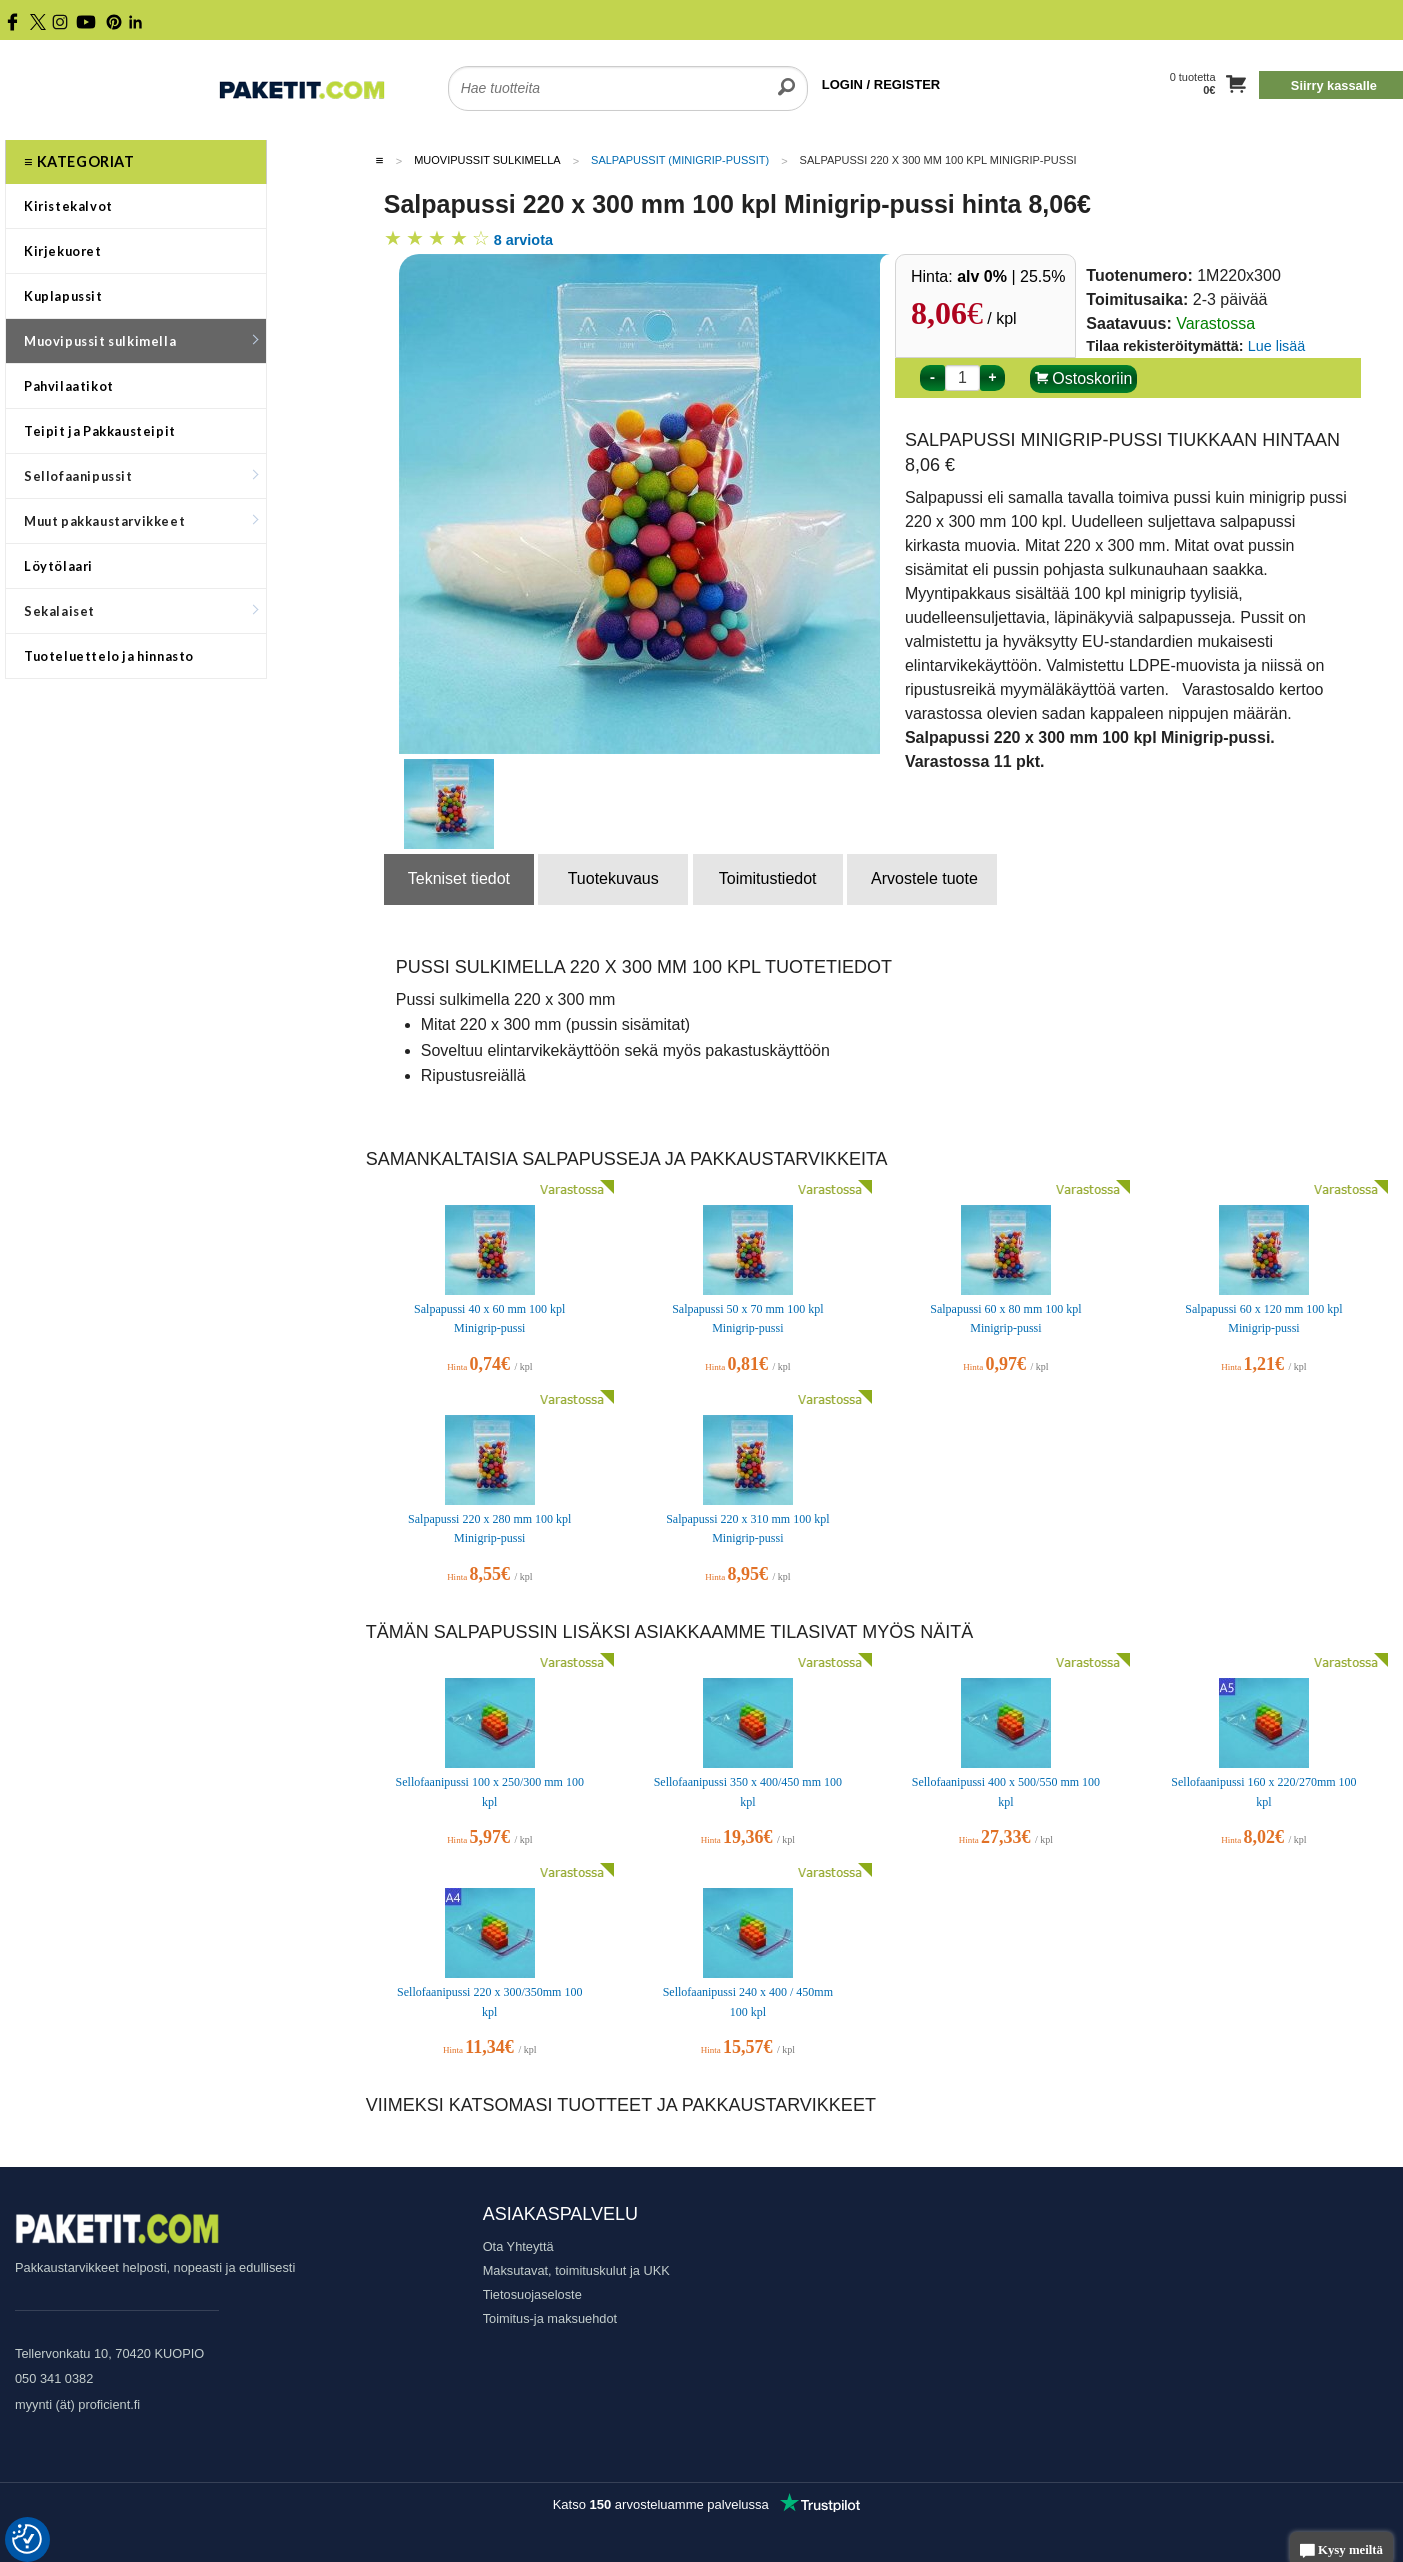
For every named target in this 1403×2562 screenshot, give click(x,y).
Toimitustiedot (768, 878)
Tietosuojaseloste (532, 2294)
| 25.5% (1011, 276)
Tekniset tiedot (459, 878)
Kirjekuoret (63, 251)
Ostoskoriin (1083, 378)
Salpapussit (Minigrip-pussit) (680, 160)
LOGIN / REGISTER (881, 84)
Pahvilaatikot (69, 386)
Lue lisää (1277, 346)
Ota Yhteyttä (518, 2246)
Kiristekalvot (68, 206)
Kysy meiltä (1341, 2551)
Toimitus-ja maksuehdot (550, 2318)
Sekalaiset (141, 611)
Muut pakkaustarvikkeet (141, 521)
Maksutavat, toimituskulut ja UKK (576, 2270)
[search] (786, 76)
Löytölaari (58, 566)
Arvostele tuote (924, 878)
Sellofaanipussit (141, 476)
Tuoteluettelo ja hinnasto (109, 656)
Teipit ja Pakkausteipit (100, 431)
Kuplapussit (63, 296)
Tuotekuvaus (613, 878)
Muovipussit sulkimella (141, 341)
